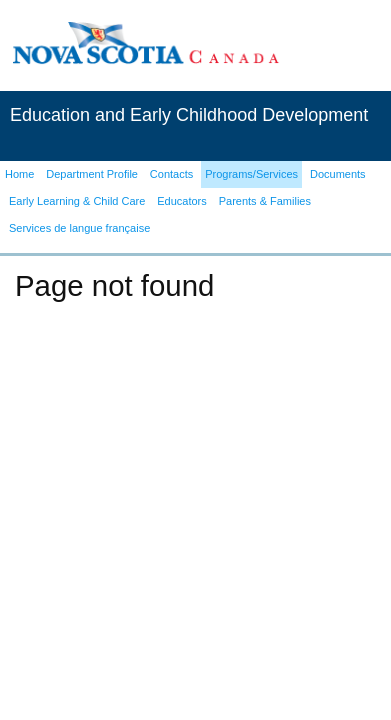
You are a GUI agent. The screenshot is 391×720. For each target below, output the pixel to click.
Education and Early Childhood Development (189, 115)
